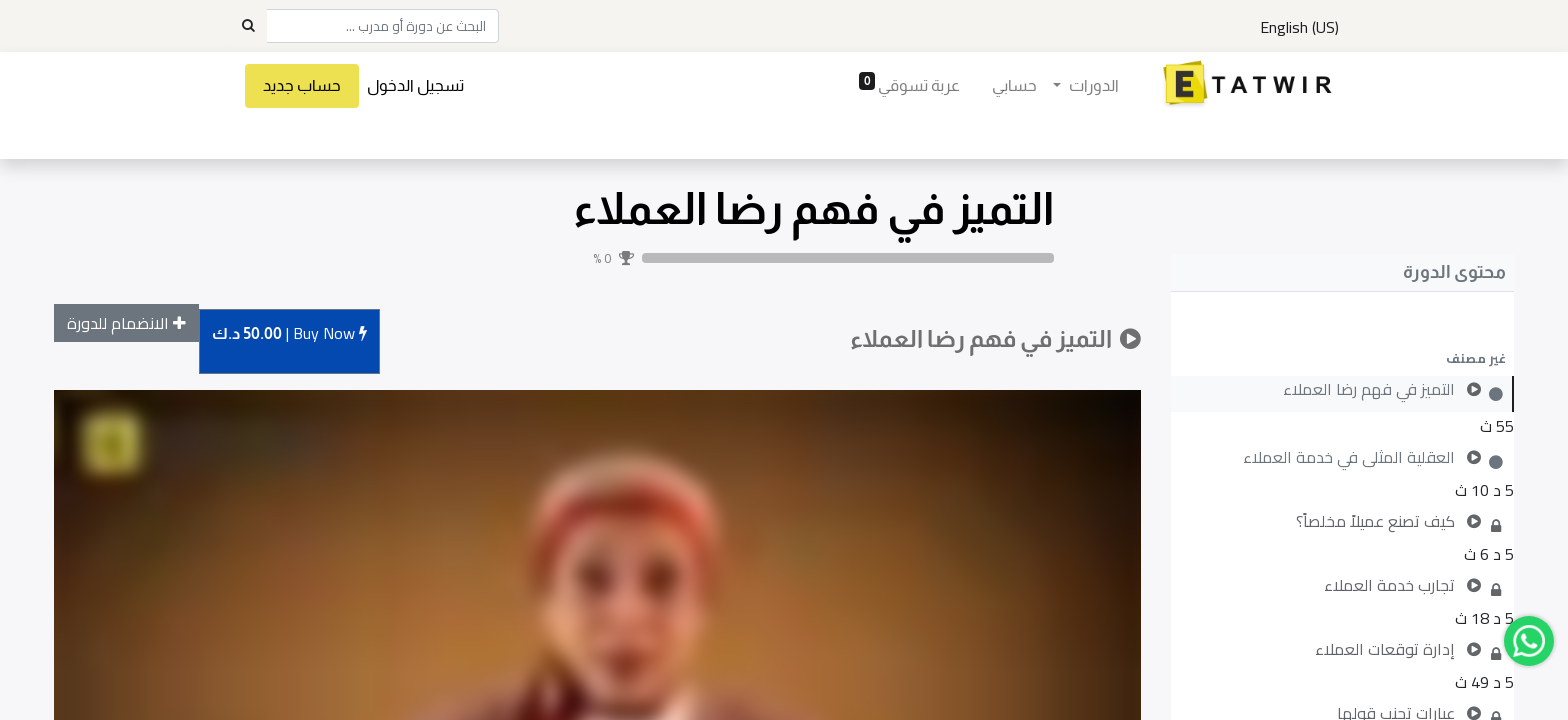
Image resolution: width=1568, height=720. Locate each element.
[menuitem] (1014, 86)
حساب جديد (302, 85)
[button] (1342, 358)
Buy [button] (289, 334)
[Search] (248, 26)
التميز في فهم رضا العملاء (813, 208)
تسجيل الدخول (415, 85)
